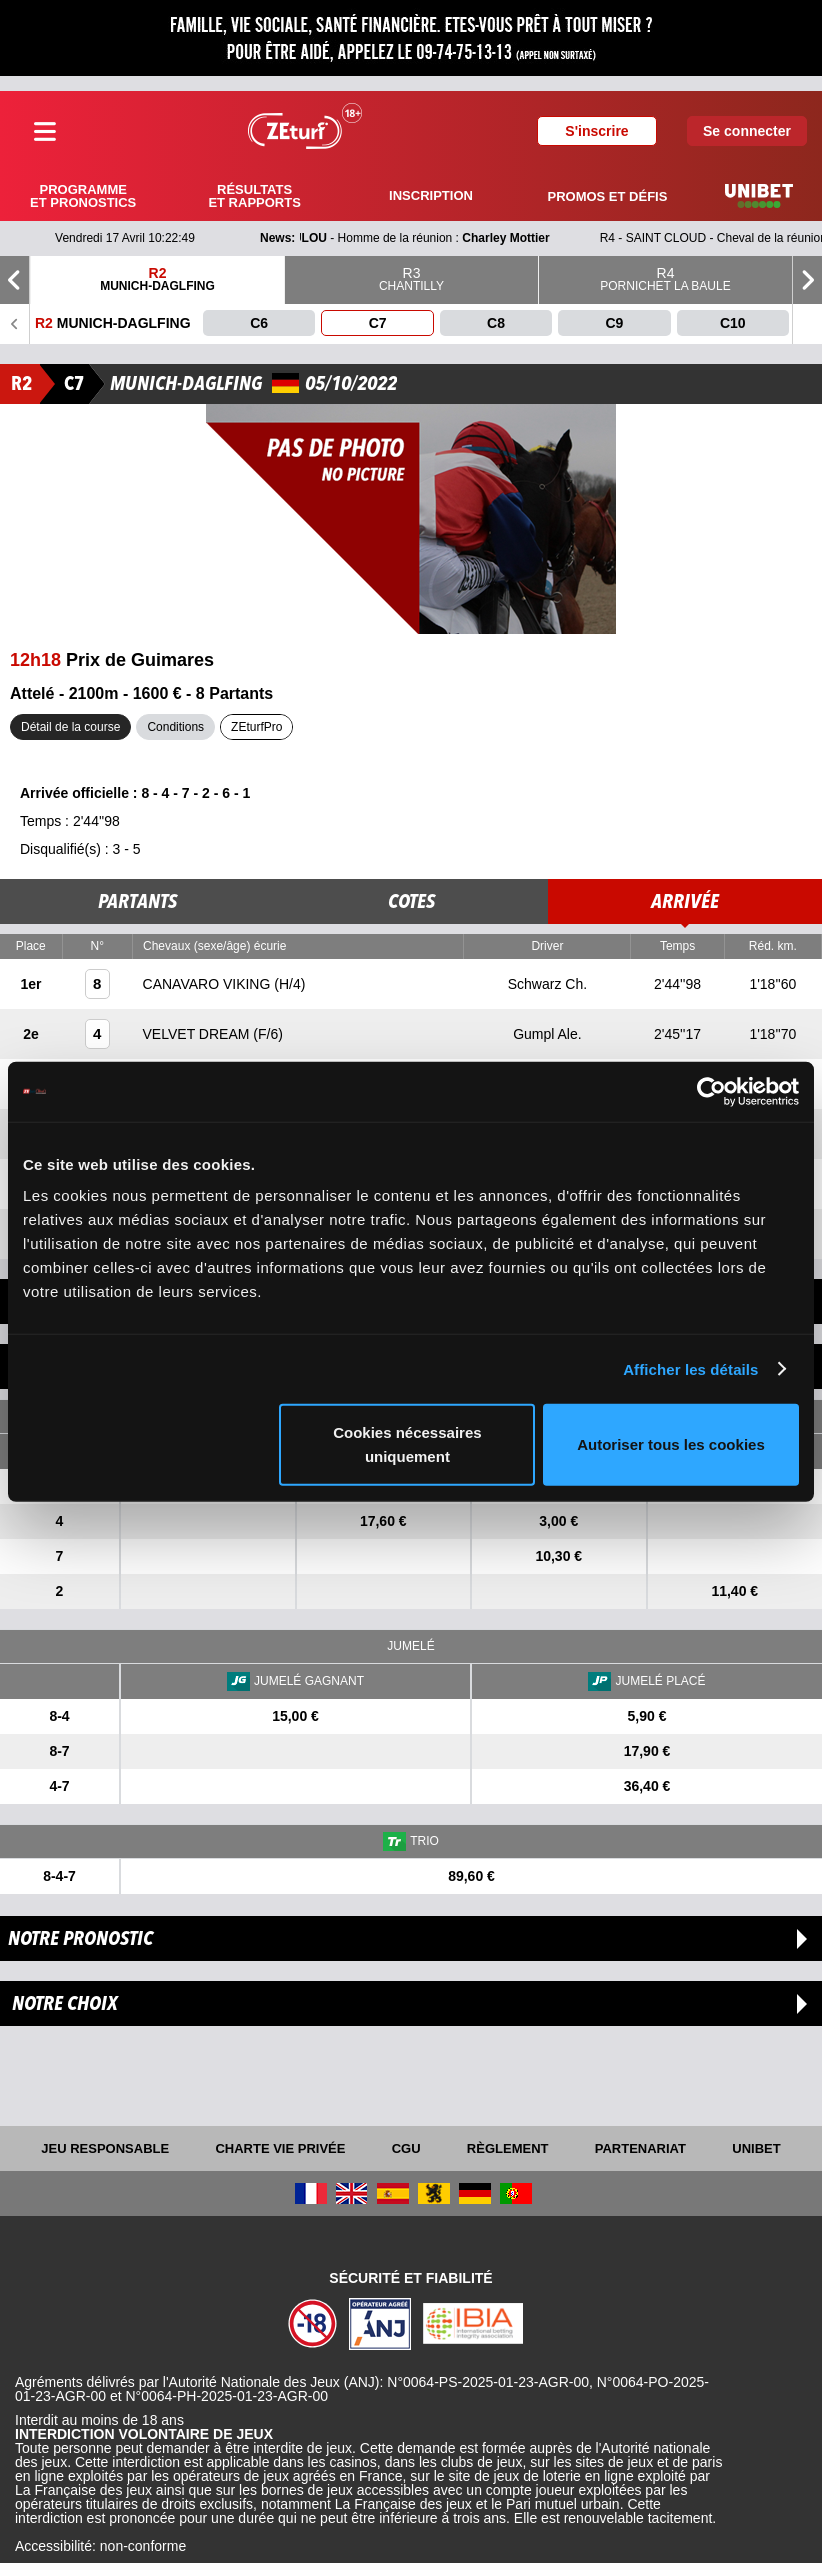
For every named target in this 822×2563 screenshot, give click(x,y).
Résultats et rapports (254, 196)
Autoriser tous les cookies (671, 1444)
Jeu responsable (105, 2148)
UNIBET (756, 2148)
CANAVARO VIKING (209, 984)
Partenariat (640, 2148)
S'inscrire (596, 131)
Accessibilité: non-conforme (100, 2546)
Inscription (431, 195)
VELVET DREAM (198, 1034)
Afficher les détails (690, 1368)
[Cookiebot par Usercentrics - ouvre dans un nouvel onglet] (711, 1091)
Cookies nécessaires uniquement (407, 1444)
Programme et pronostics (83, 196)
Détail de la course (70, 727)
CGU (406, 2148)
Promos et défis (607, 196)
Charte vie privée (280, 2148)
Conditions (175, 727)
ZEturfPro (256, 727)
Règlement (508, 2148)
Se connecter (747, 131)
